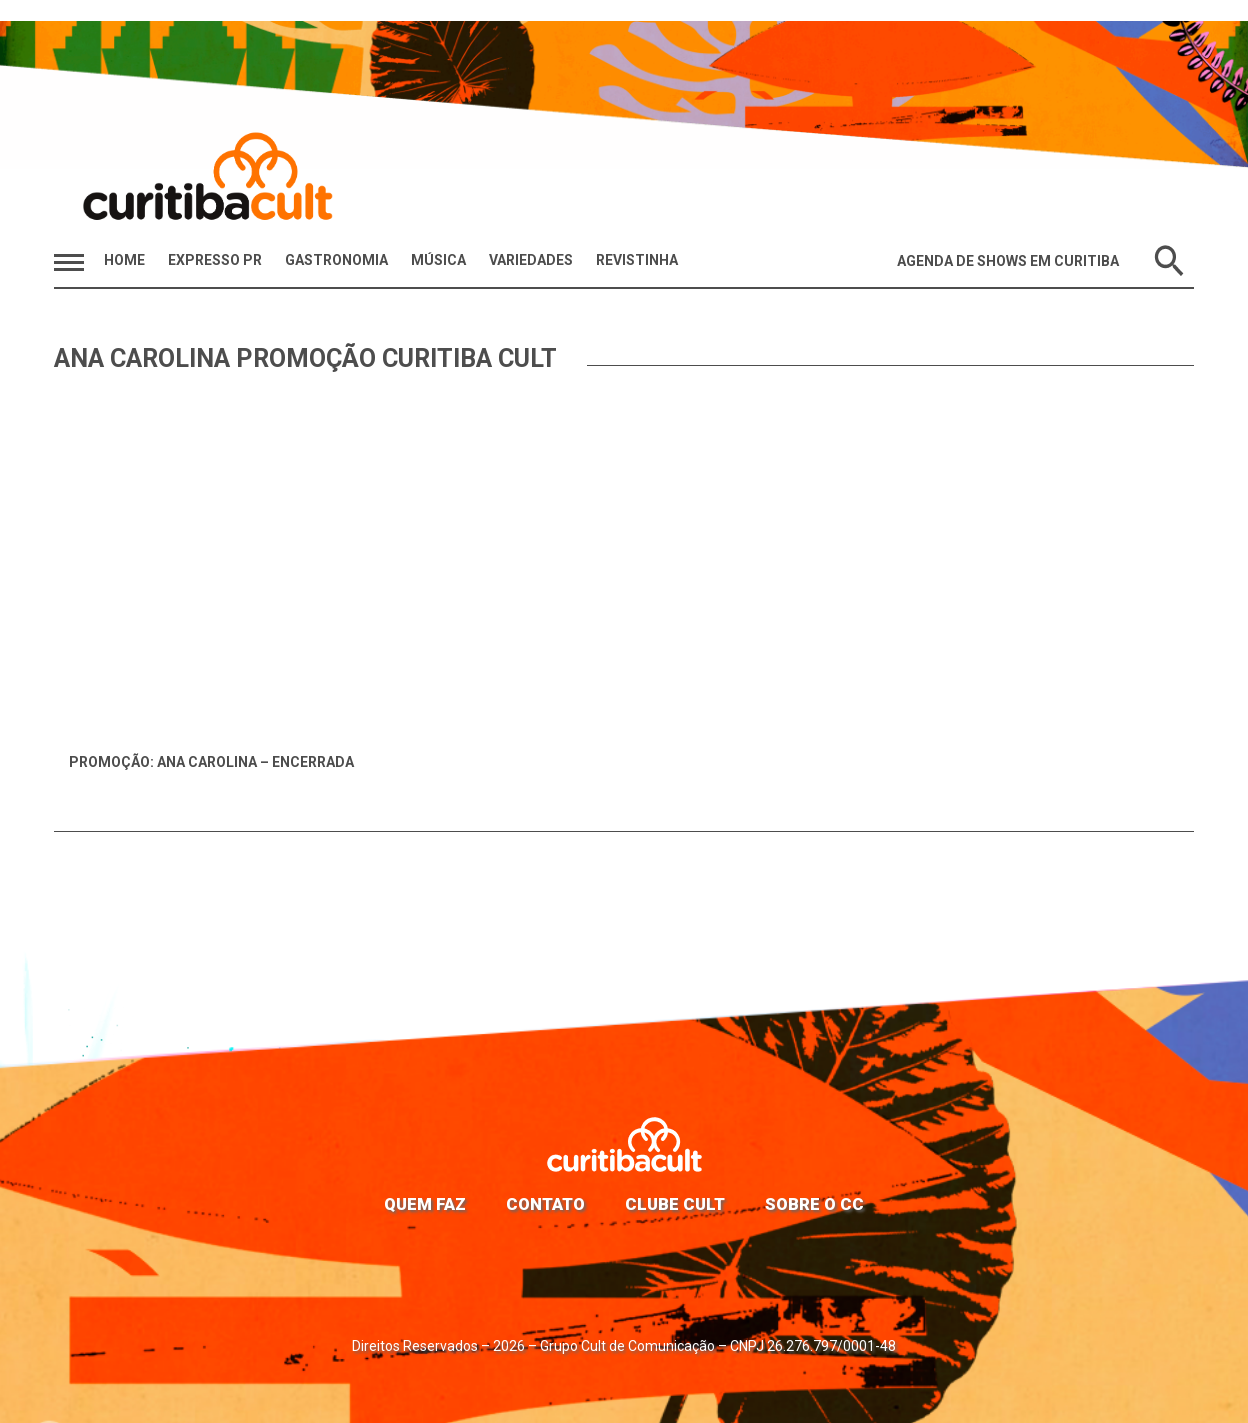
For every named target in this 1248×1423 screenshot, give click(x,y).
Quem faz (425, 1204)
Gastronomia (336, 260)
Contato (545, 1204)
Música (438, 260)
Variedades (531, 260)
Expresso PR (215, 260)
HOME (124, 260)
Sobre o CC (814, 1204)
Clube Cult (675, 1204)
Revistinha (637, 260)
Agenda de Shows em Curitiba (1008, 261)
